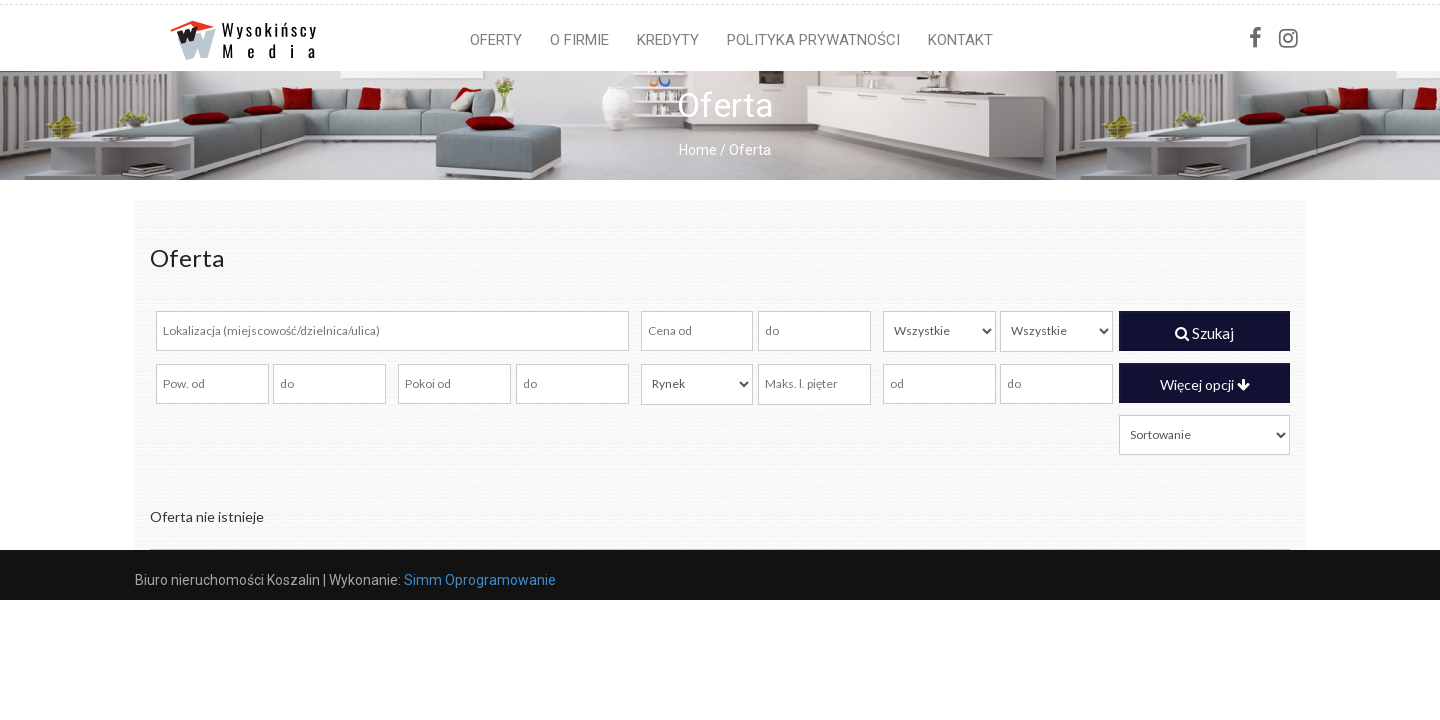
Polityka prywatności (813, 40)
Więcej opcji (1205, 384)
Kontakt (960, 40)
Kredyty (668, 40)
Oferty (496, 40)
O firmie (579, 40)
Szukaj (1204, 333)
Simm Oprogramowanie (480, 580)
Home (698, 150)
